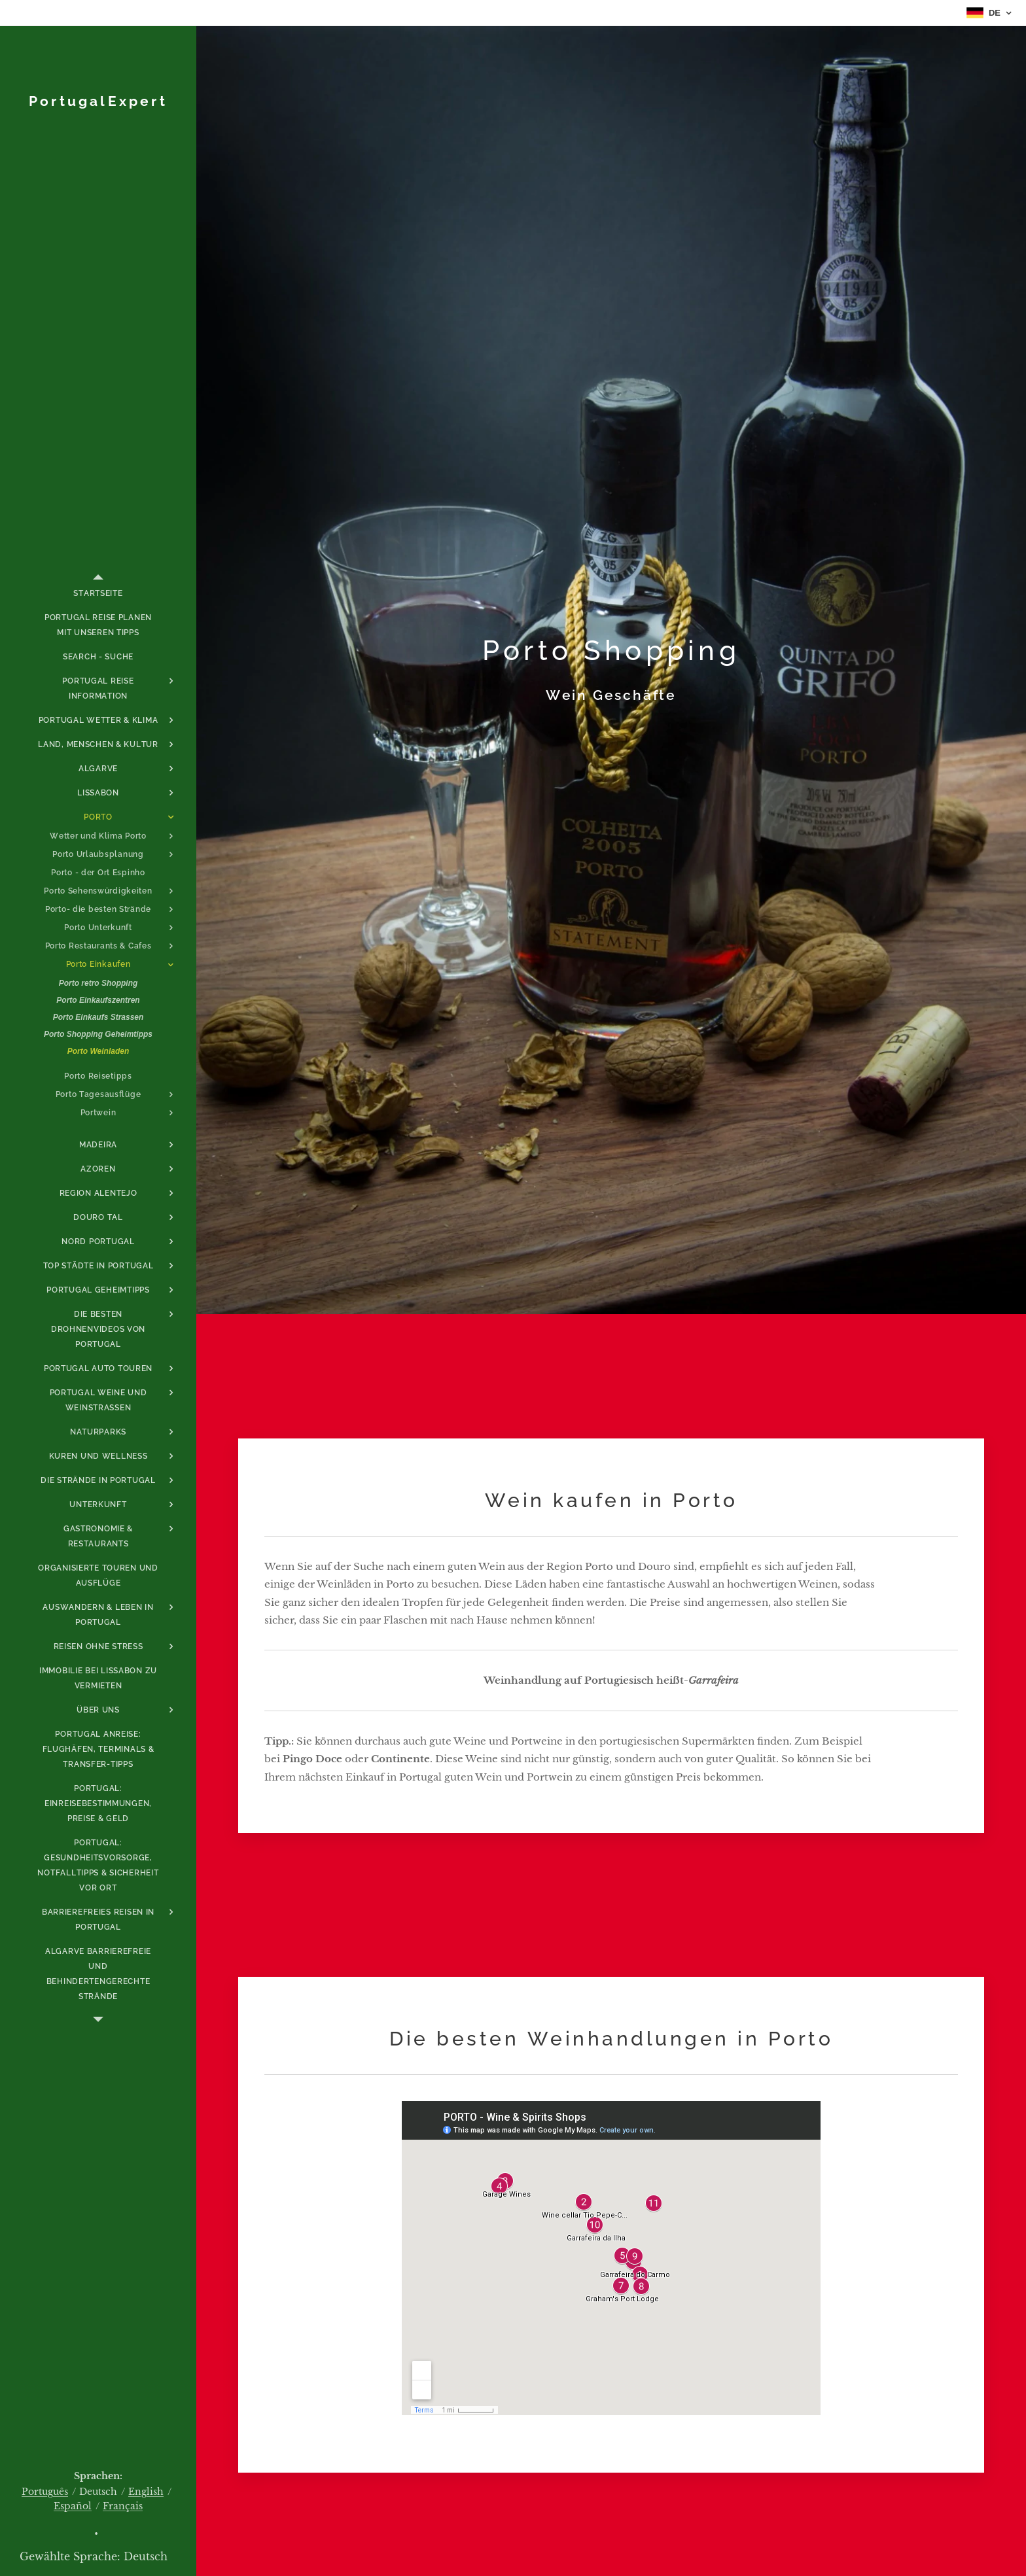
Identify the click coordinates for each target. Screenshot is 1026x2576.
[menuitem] (98, 593)
